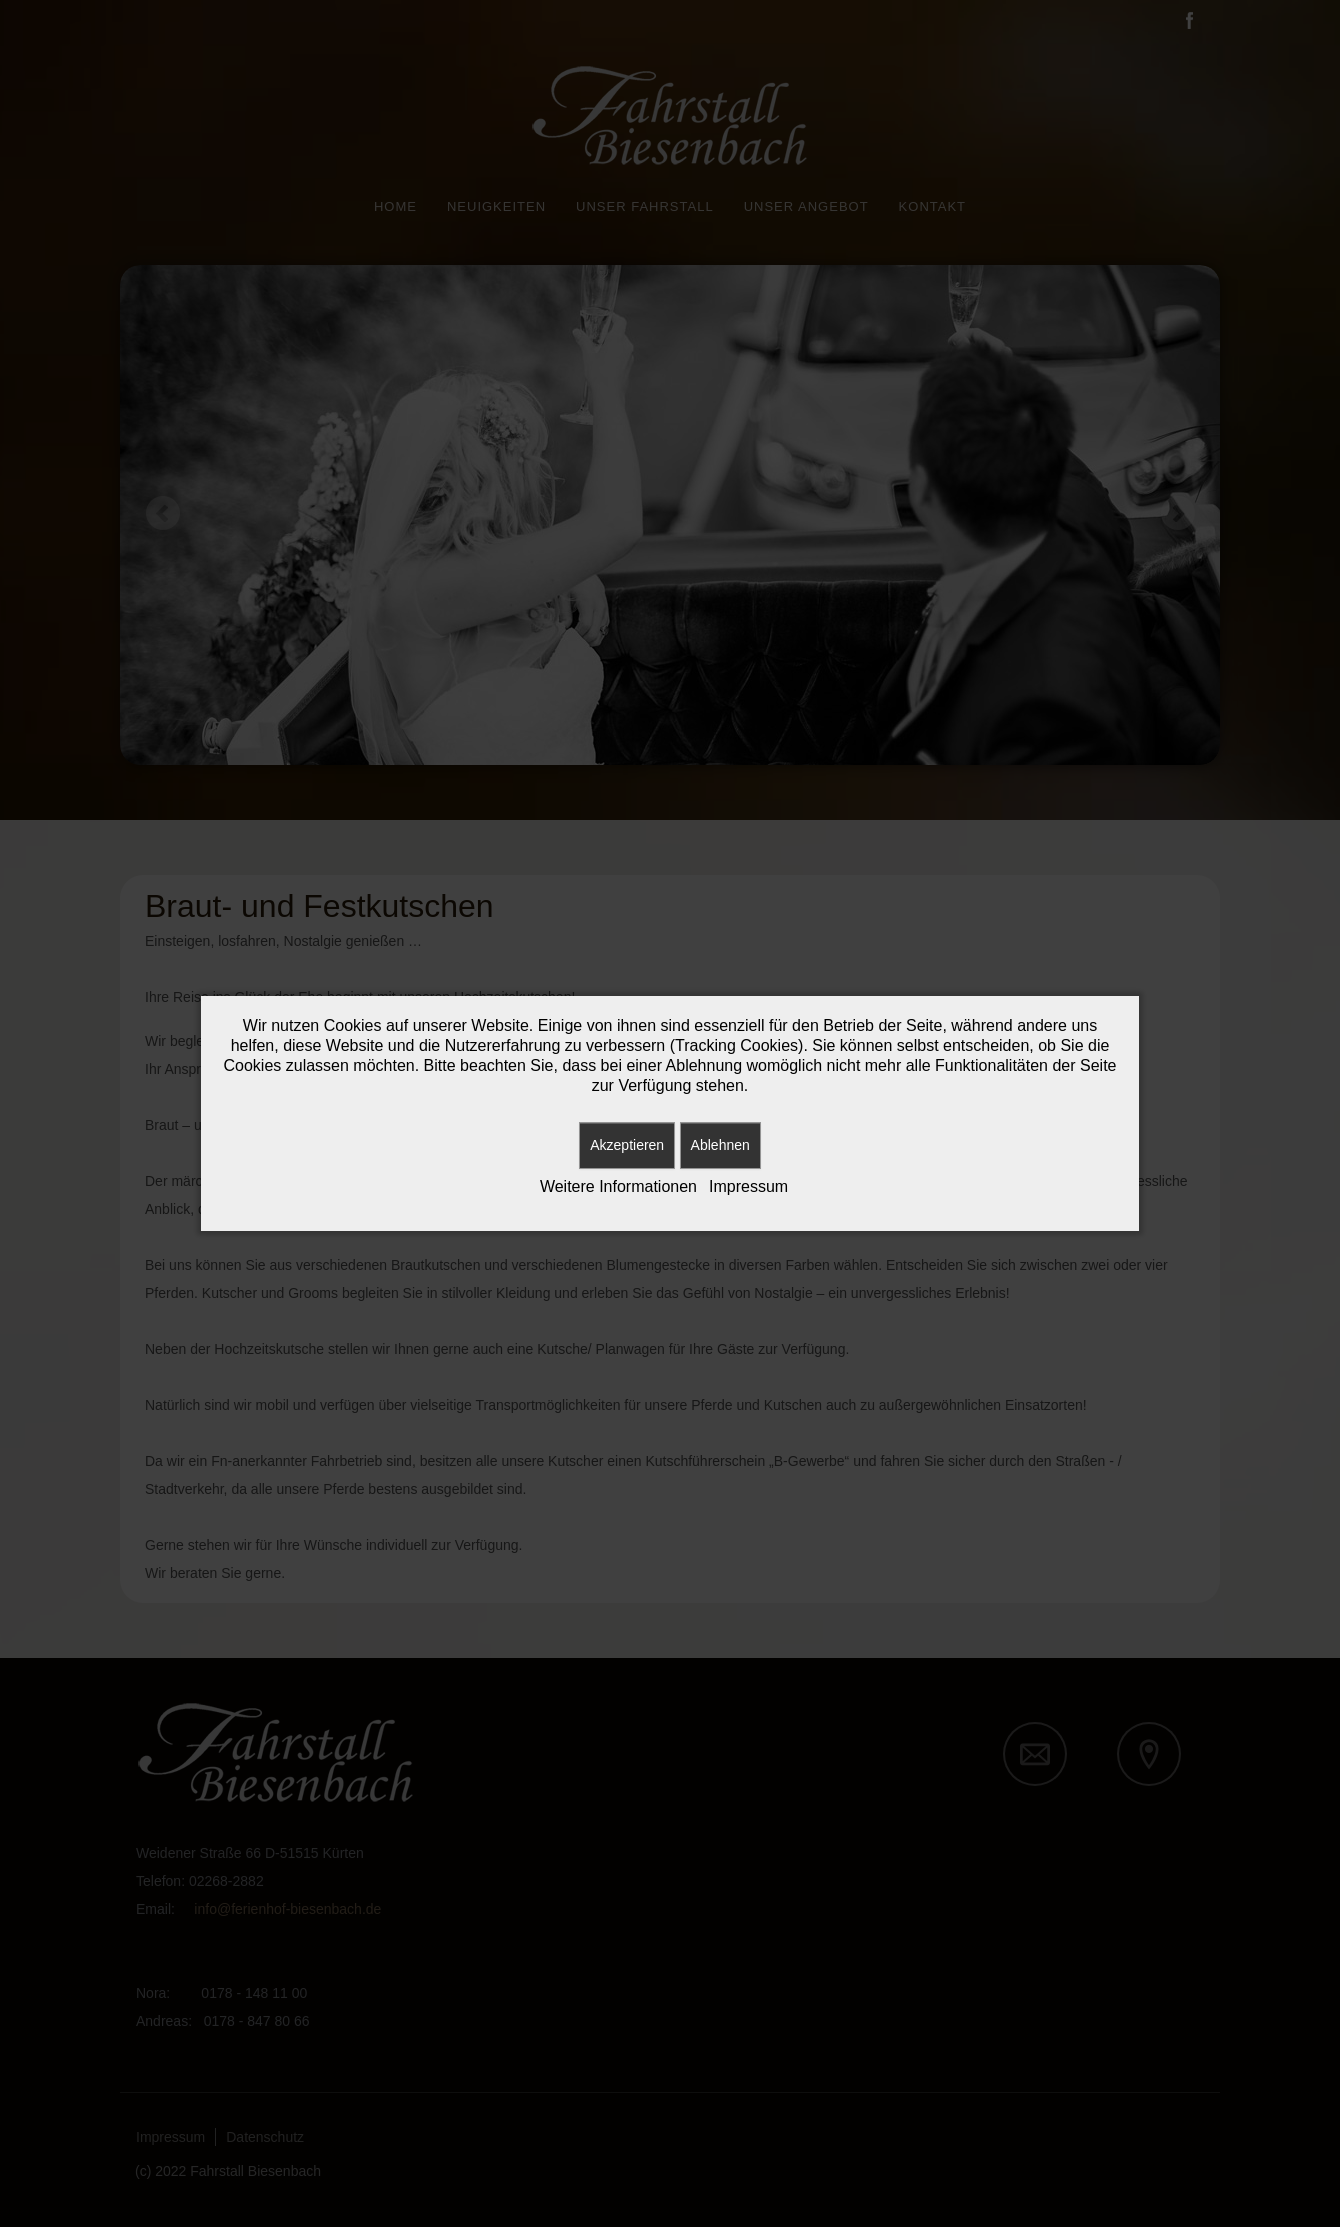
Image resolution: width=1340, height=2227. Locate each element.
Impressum (748, 1186)
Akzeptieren (627, 1145)
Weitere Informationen (618, 1186)
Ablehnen (720, 1145)
